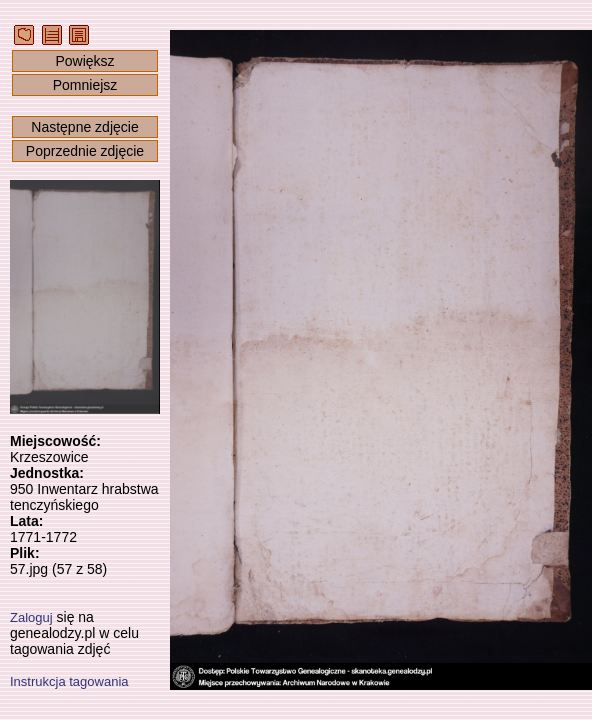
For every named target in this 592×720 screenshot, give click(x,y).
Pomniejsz (85, 85)
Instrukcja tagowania (69, 681)
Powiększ (84, 61)
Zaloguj (31, 617)
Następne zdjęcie (84, 127)
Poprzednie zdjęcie (85, 151)
